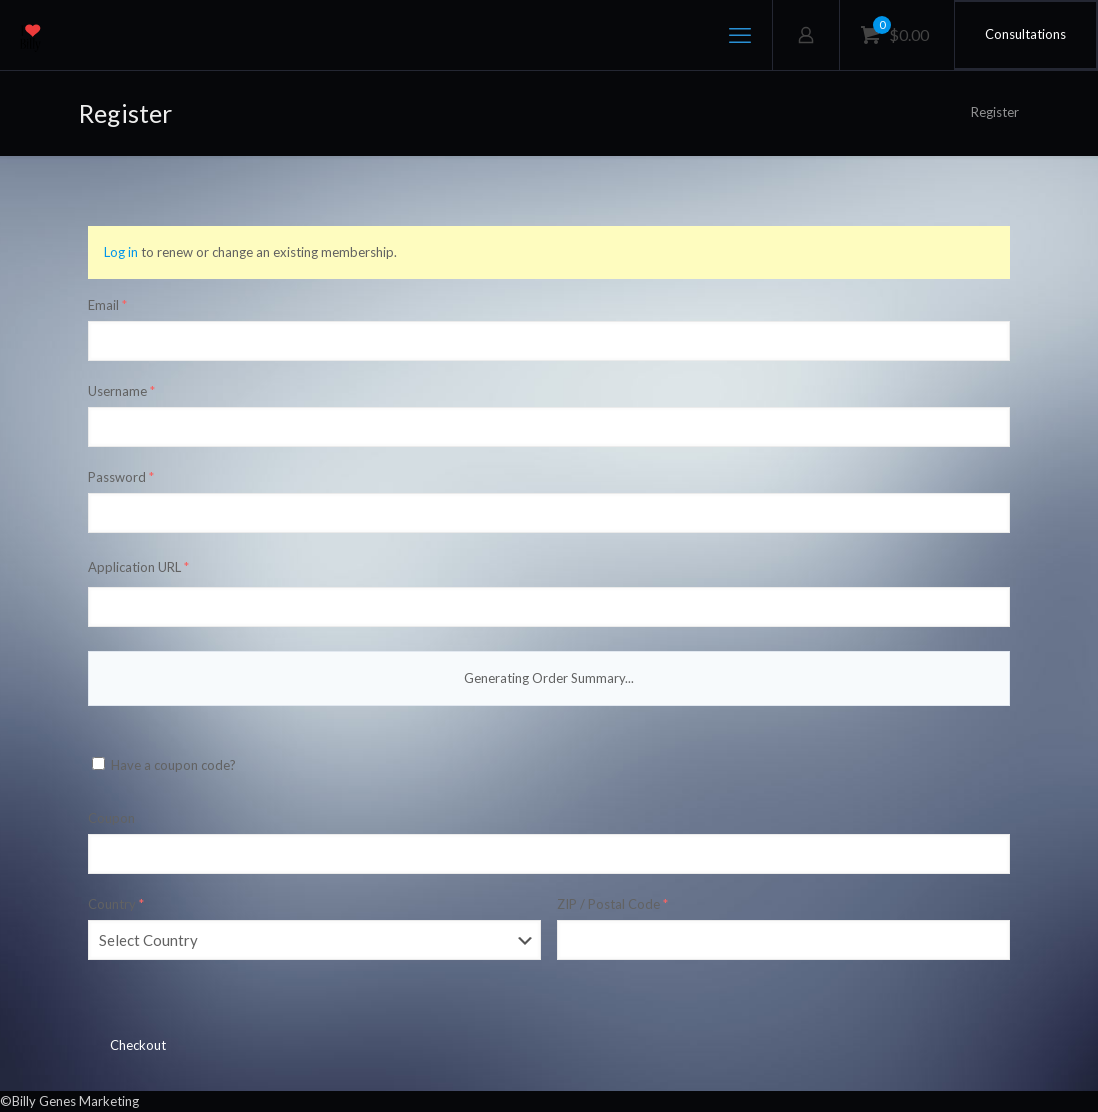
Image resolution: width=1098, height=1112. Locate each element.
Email (107, 305)
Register (995, 112)
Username (121, 391)
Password (121, 477)
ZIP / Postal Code (612, 904)
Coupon (111, 818)
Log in (121, 252)
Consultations (1025, 34)
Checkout (138, 1045)
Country (116, 904)
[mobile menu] (740, 35)
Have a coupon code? (164, 765)
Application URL (138, 567)
